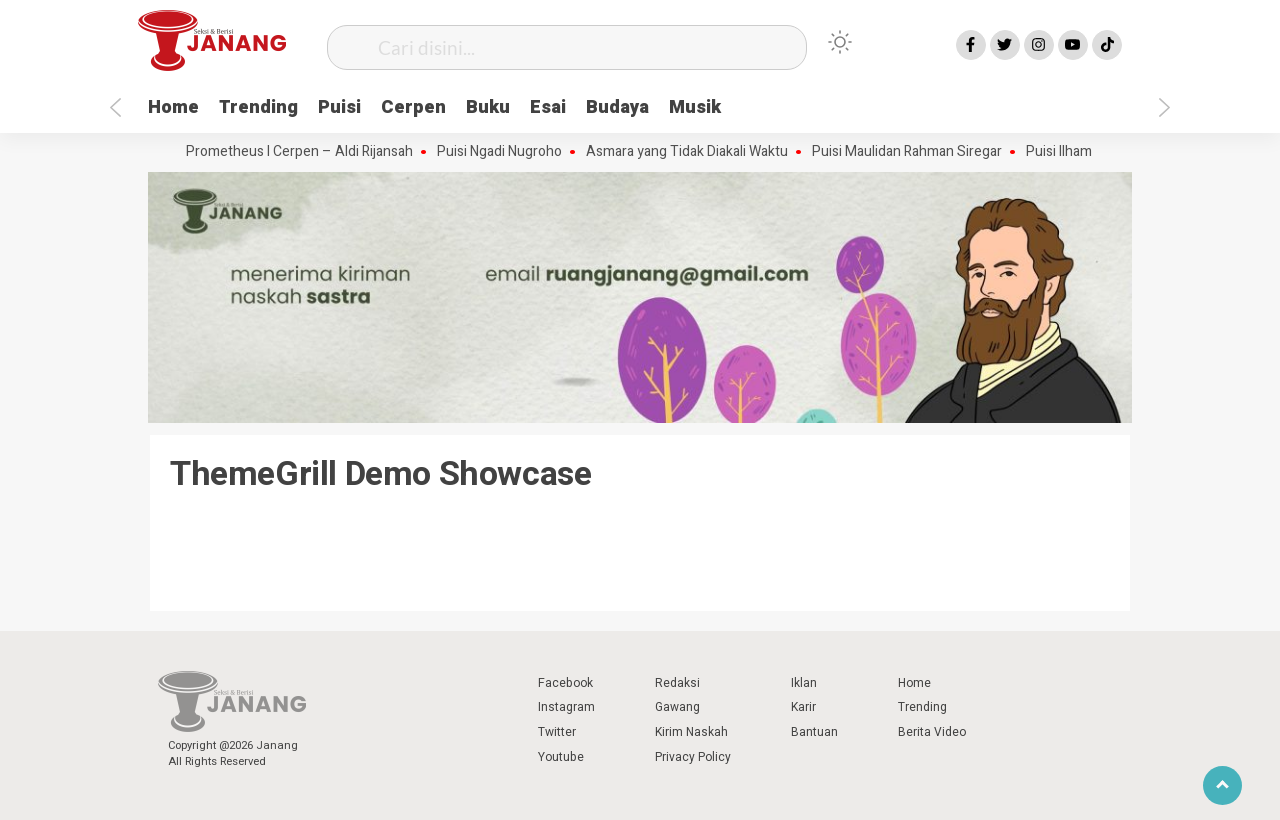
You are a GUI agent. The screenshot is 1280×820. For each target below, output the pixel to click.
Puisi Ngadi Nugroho (510, 152)
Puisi (339, 107)
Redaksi (677, 683)
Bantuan (814, 732)
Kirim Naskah (691, 732)
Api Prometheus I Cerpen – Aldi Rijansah (298, 152)
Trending (258, 107)
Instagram (566, 707)
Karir (803, 707)
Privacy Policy (693, 757)
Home (173, 107)
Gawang (677, 707)
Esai (548, 107)
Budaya (617, 107)
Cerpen (413, 107)
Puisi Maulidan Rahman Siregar (918, 152)
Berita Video (932, 732)
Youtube (561, 757)
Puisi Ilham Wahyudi (1098, 152)
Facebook (565, 683)
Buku (488, 107)
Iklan (804, 683)
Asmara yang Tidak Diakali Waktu (698, 152)
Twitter (557, 732)
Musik (695, 107)
